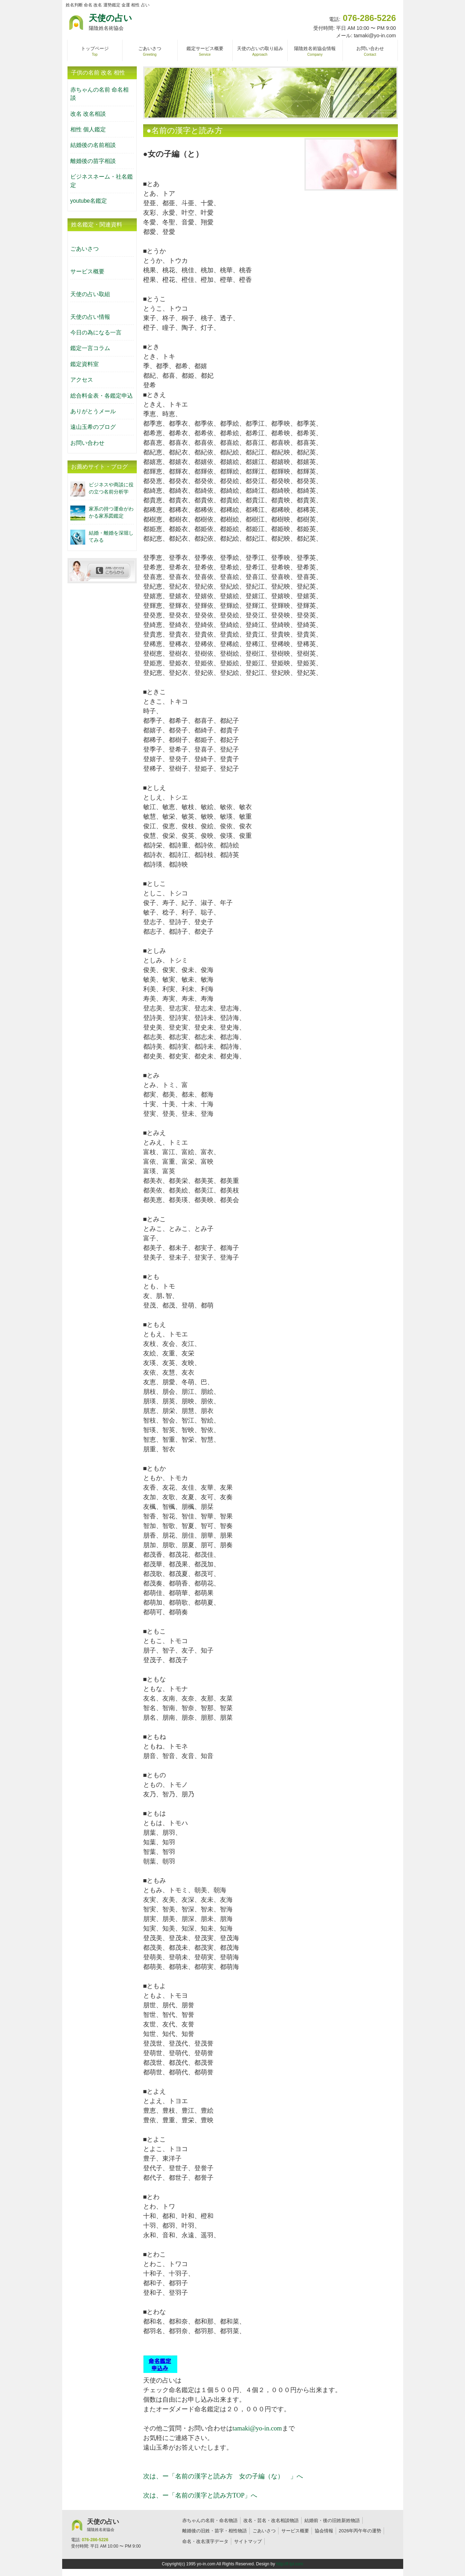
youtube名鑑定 (88, 201)
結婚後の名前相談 (93, 145)
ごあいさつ (84, 249)
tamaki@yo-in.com (257, 2428)
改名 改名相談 (88, 114)
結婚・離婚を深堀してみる (111, 536)
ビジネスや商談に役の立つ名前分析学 (111, 488)
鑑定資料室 (84, 364)
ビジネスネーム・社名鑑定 (101, 181)
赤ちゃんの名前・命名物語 (210, 2520)
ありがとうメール (93, 411)
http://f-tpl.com (289, 2563)
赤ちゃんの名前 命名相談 (99, 94)
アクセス (81, 380)
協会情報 (324, 2530)
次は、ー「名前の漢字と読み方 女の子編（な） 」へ (223, 2476)
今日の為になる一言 (95, 332)
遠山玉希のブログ (93, 427)
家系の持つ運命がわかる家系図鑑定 (111, 512)
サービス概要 (87, 271)
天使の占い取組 (90, 294)
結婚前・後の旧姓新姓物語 (332, 2520)
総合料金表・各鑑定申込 (101, 396)
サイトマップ (248, 2541)
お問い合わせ (87, 443)
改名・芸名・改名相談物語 (271, 2520)
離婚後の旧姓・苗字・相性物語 (214, 2530)
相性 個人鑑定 (88, 129)
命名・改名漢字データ (205, 2541)
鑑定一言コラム (90, 348)
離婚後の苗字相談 (93, 161)
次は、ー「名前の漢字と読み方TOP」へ (200, 2495)
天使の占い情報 (90, 317)
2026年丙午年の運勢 (360, 2530)
